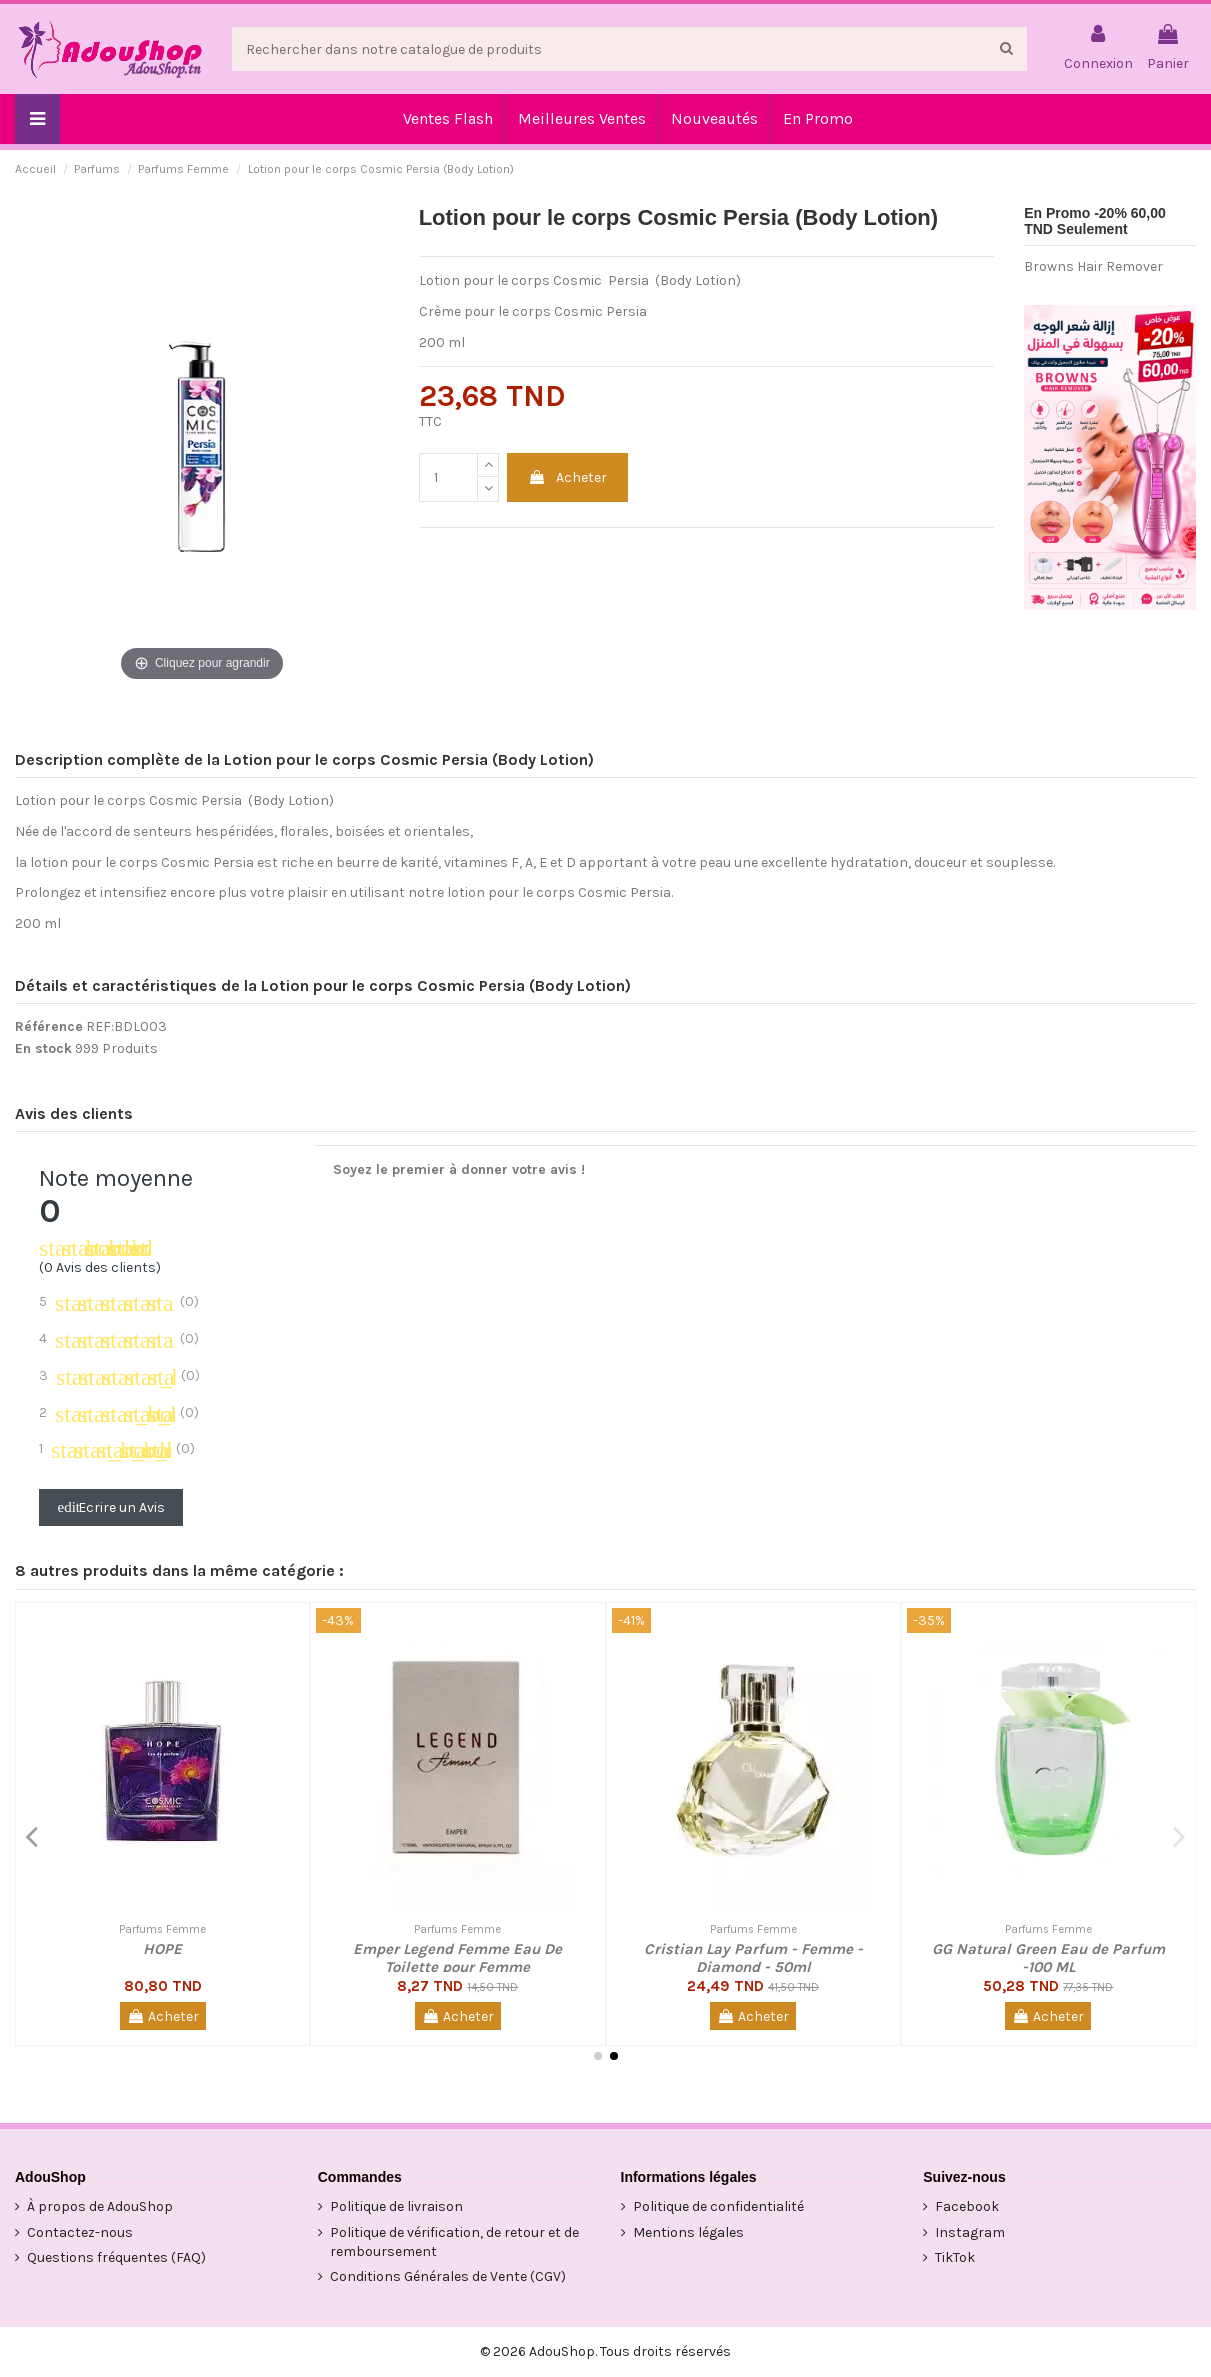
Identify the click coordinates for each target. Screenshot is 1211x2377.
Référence (49, 1026)
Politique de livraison (396, 2206)
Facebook (967, 2206)
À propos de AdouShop (100, 2206)
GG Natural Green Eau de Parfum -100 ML (1048, 1958)
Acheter (567, 477)
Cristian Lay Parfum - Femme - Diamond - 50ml (753, 1958)
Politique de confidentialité (718, 2206)
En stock (43, 1048)
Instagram (970, 2232)
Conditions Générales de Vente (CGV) (448, 2276)
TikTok (955, 2257)
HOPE (162, 1949)
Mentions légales (688, 2232)
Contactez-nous (80, 2232)
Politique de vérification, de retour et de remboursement (454, 2242)
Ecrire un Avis (111, 1507)
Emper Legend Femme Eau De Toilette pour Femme (457, 1958)
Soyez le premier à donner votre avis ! (459, 1169)
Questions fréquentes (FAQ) (116, 2257)
